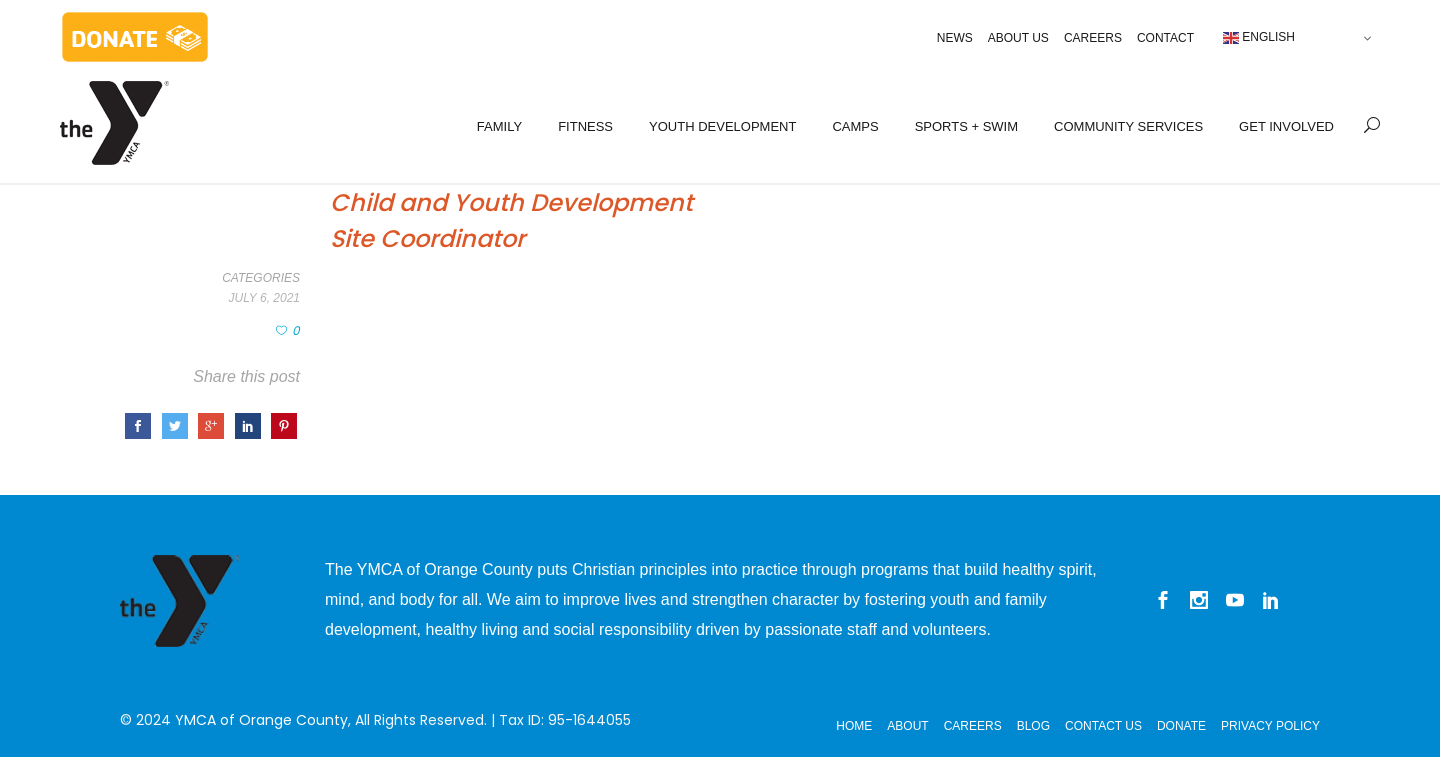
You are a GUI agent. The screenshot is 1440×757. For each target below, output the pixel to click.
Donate (1181, 726)
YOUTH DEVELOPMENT (722, 126)
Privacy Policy (1270, 726)
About (907, 726)
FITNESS (585, 126)
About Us (1018, 38)
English (1259, 38)
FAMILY (499, 126)
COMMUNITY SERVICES (1128, 126)
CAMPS (855, 126)
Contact (1165, 38)
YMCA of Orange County (261, 720)
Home (854, 726)
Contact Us (1103, 726)
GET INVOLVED (1286, 126)
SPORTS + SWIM (966, 126)
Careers (1093, 38)
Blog (1033, 726)
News (955, 38)
